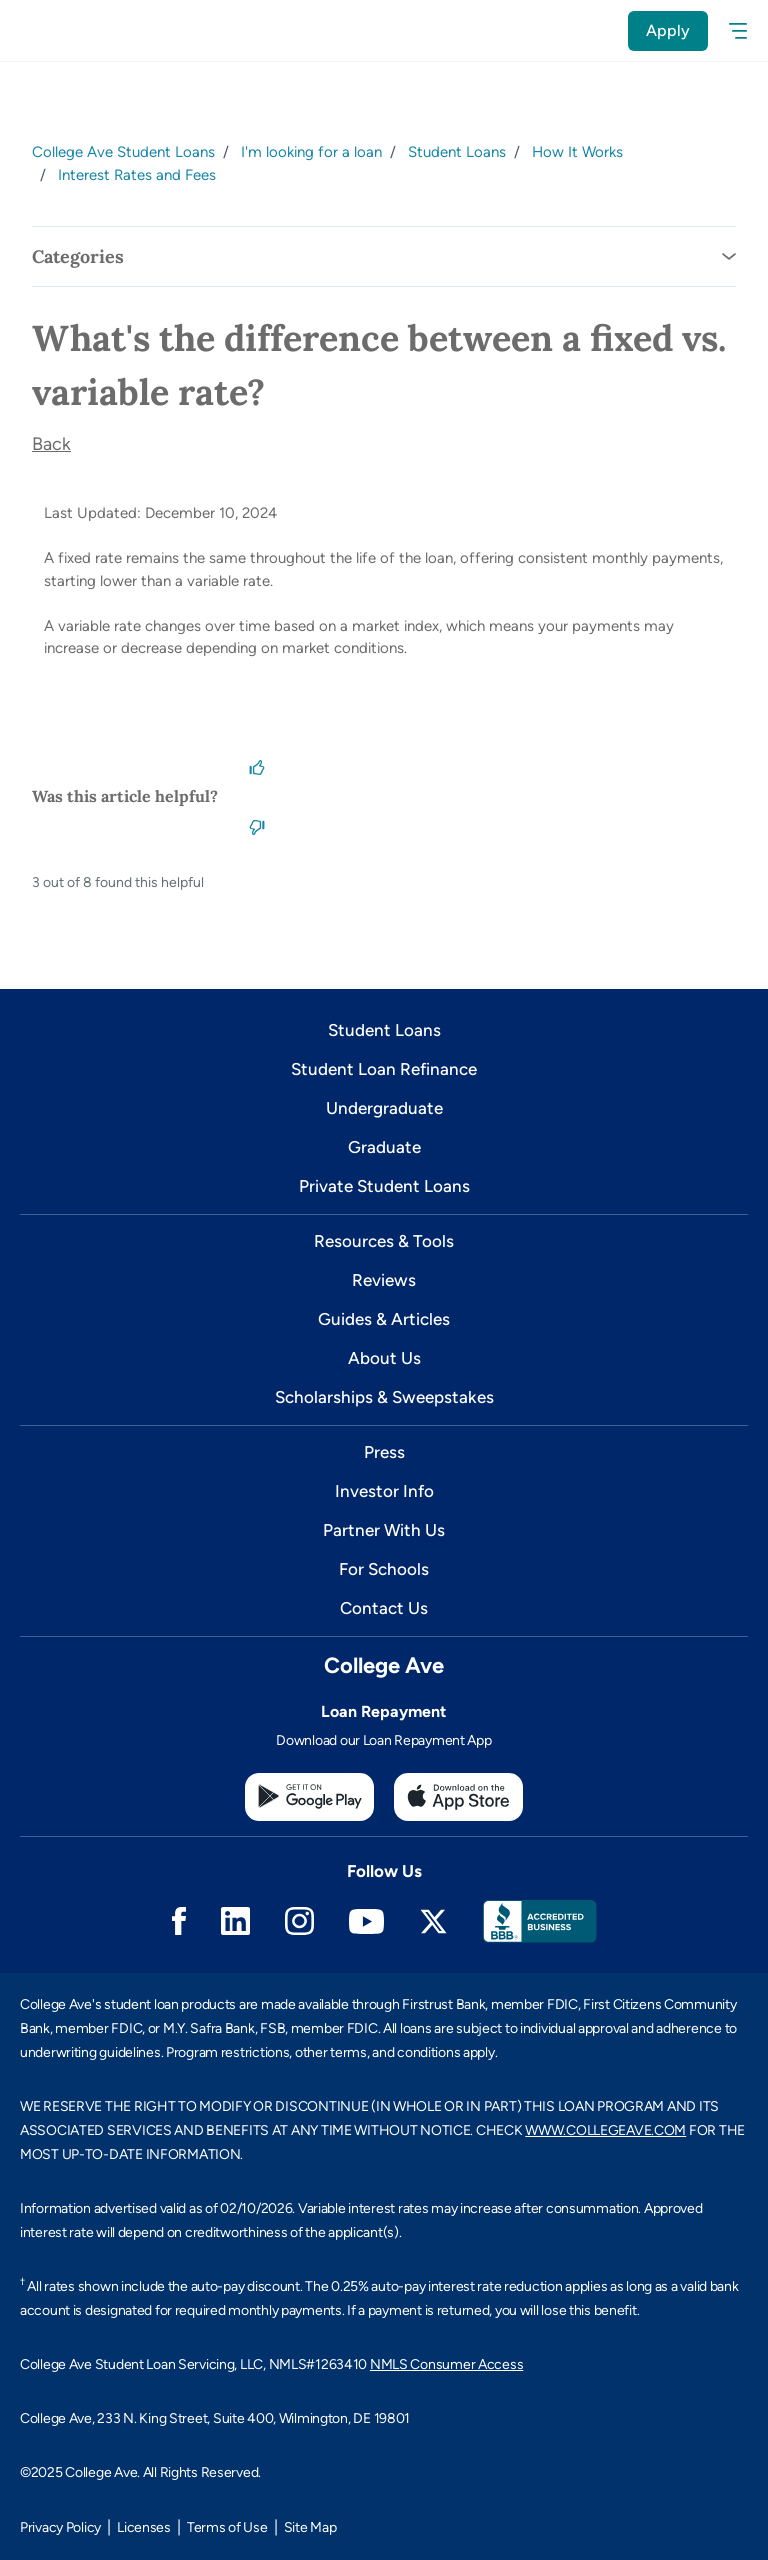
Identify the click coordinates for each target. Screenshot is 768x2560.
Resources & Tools (384, 1241)
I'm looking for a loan (311, 152)
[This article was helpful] (257, 766)
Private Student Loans (384, 1186)
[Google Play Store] (309, 1797)
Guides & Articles (384, 1319)
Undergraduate (384, 1108)
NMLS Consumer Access (446, 2364)
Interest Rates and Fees (137, 175)
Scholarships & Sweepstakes (384, 1397)
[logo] (57, 30)
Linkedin (235, 1921)
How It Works (577, 152)
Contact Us (384, 1608)
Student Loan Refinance (384, 1069)
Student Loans (457, 152)
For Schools (384, 1569)
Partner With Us (384, 1530)
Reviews (384, 1280)
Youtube (366, 1921)
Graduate (384, 1147)
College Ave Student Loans (123, 152)
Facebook (179, 1921)
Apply (668, 30)
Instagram (299, 1921)
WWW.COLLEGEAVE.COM (605, 2130)
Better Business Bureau (540, 1921)
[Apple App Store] (458, 1797)
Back (51, 444)
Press (384, 1452)
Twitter (433, 1921)
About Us (384, 1358)
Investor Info (384, 1491)
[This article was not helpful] (257, 826)
